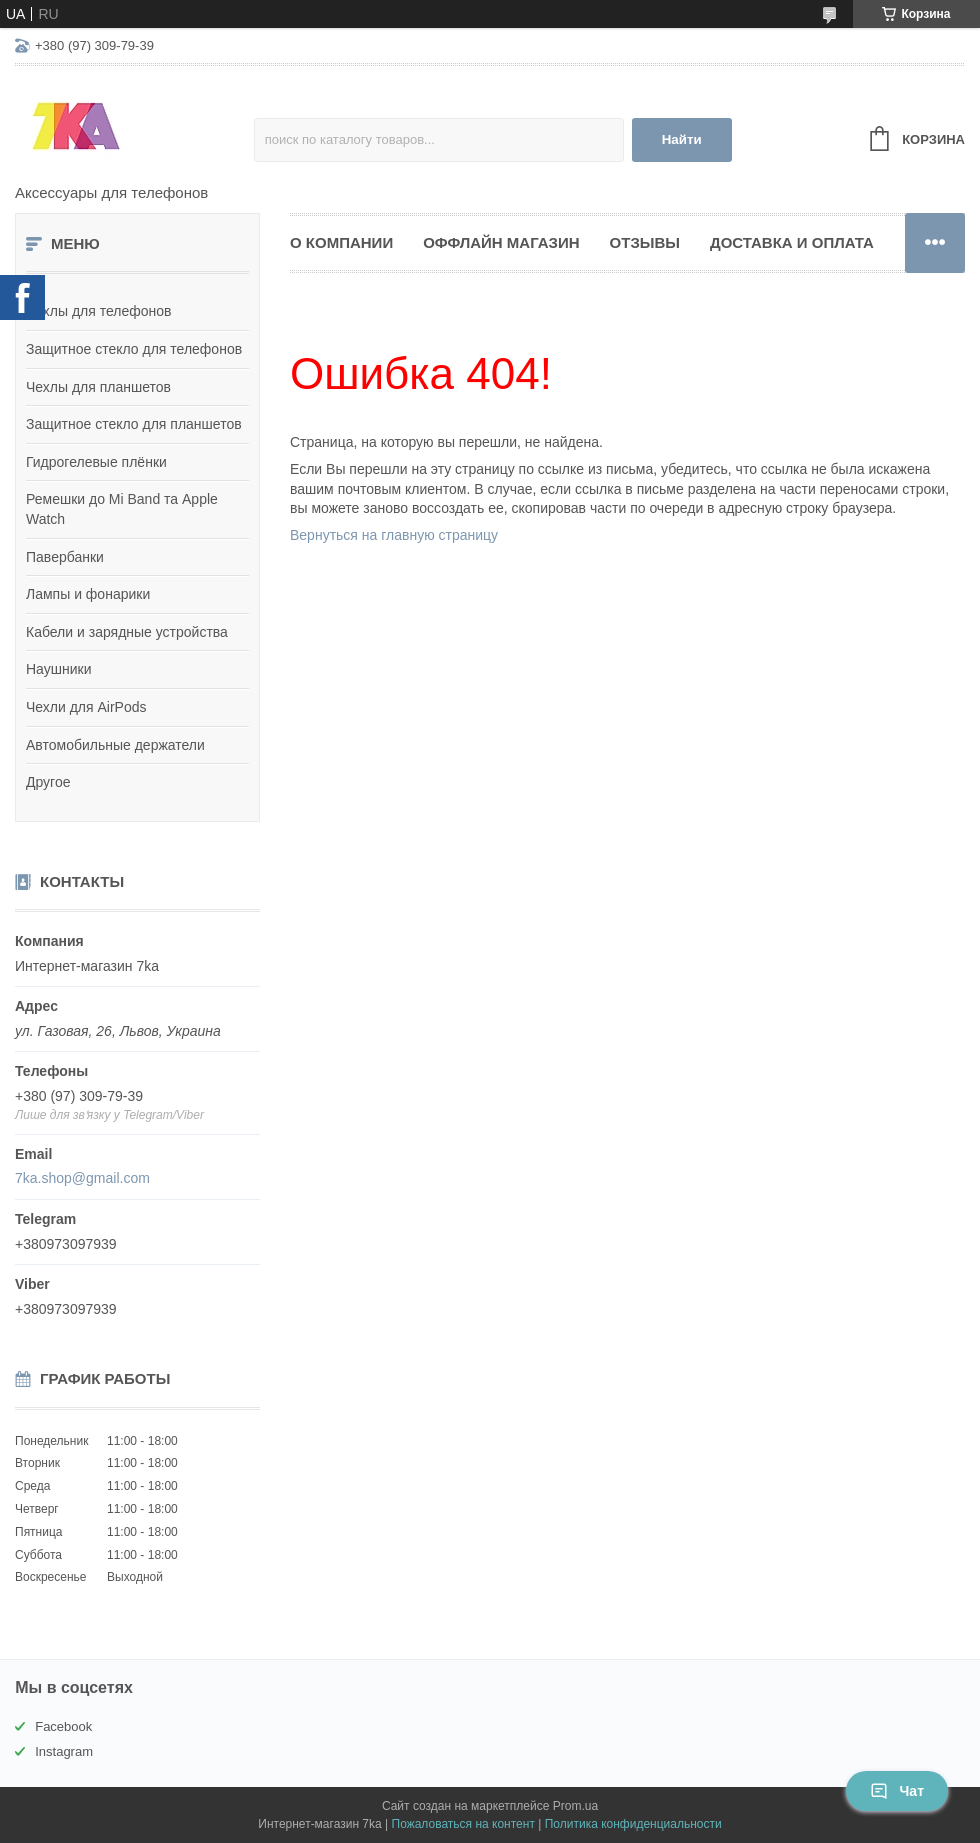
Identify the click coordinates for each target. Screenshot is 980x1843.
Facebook (63, 1726)
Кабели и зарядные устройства (127, 632)
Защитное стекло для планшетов (134, 424)
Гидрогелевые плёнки (96, 462)
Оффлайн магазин (501, 242)
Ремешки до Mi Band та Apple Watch (122, 509)
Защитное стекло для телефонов (134, 349)
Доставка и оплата (792, 242)
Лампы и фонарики (88, 594)
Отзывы (645, 242)
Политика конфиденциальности (633, 1824)
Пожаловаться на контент (463, 1824)
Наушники (58, 669)
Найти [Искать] (682, 139)
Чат (897, 1791)
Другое (48, 782)
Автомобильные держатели (115, 745)
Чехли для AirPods (86, 707)
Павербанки (65, 557)
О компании (341, 242)
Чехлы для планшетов (98, 387)
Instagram (64, 1751)
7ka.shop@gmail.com (82, 1178)
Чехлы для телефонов (99, 311)
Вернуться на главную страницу (394, 535)
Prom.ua (575, 1806)
